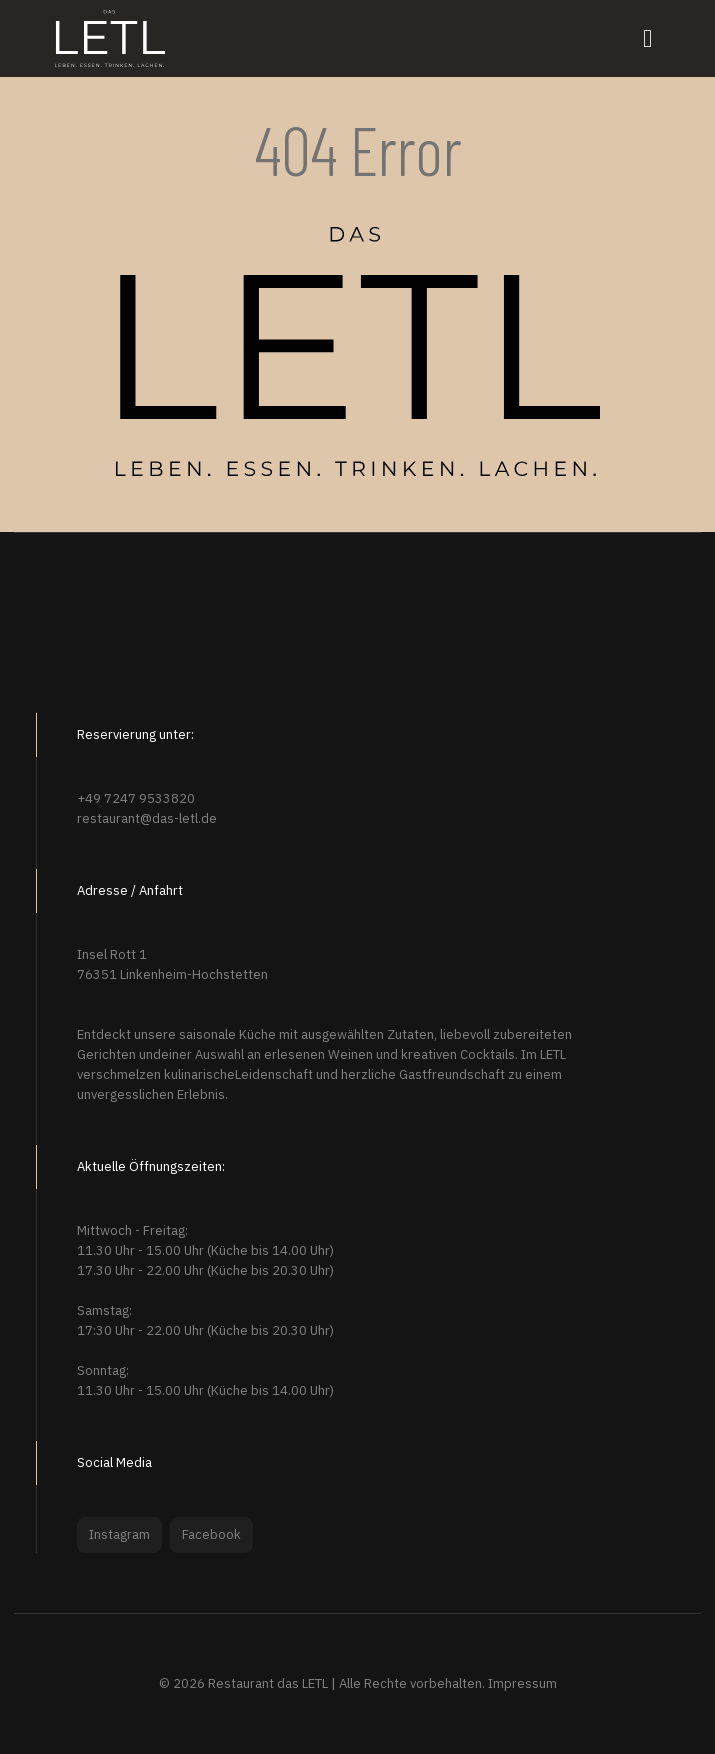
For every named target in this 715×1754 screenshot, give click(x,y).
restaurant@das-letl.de (147, 818)
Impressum (522, 1683)
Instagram (119, 1534)
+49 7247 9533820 (136, 798)
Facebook (211, 1534)
